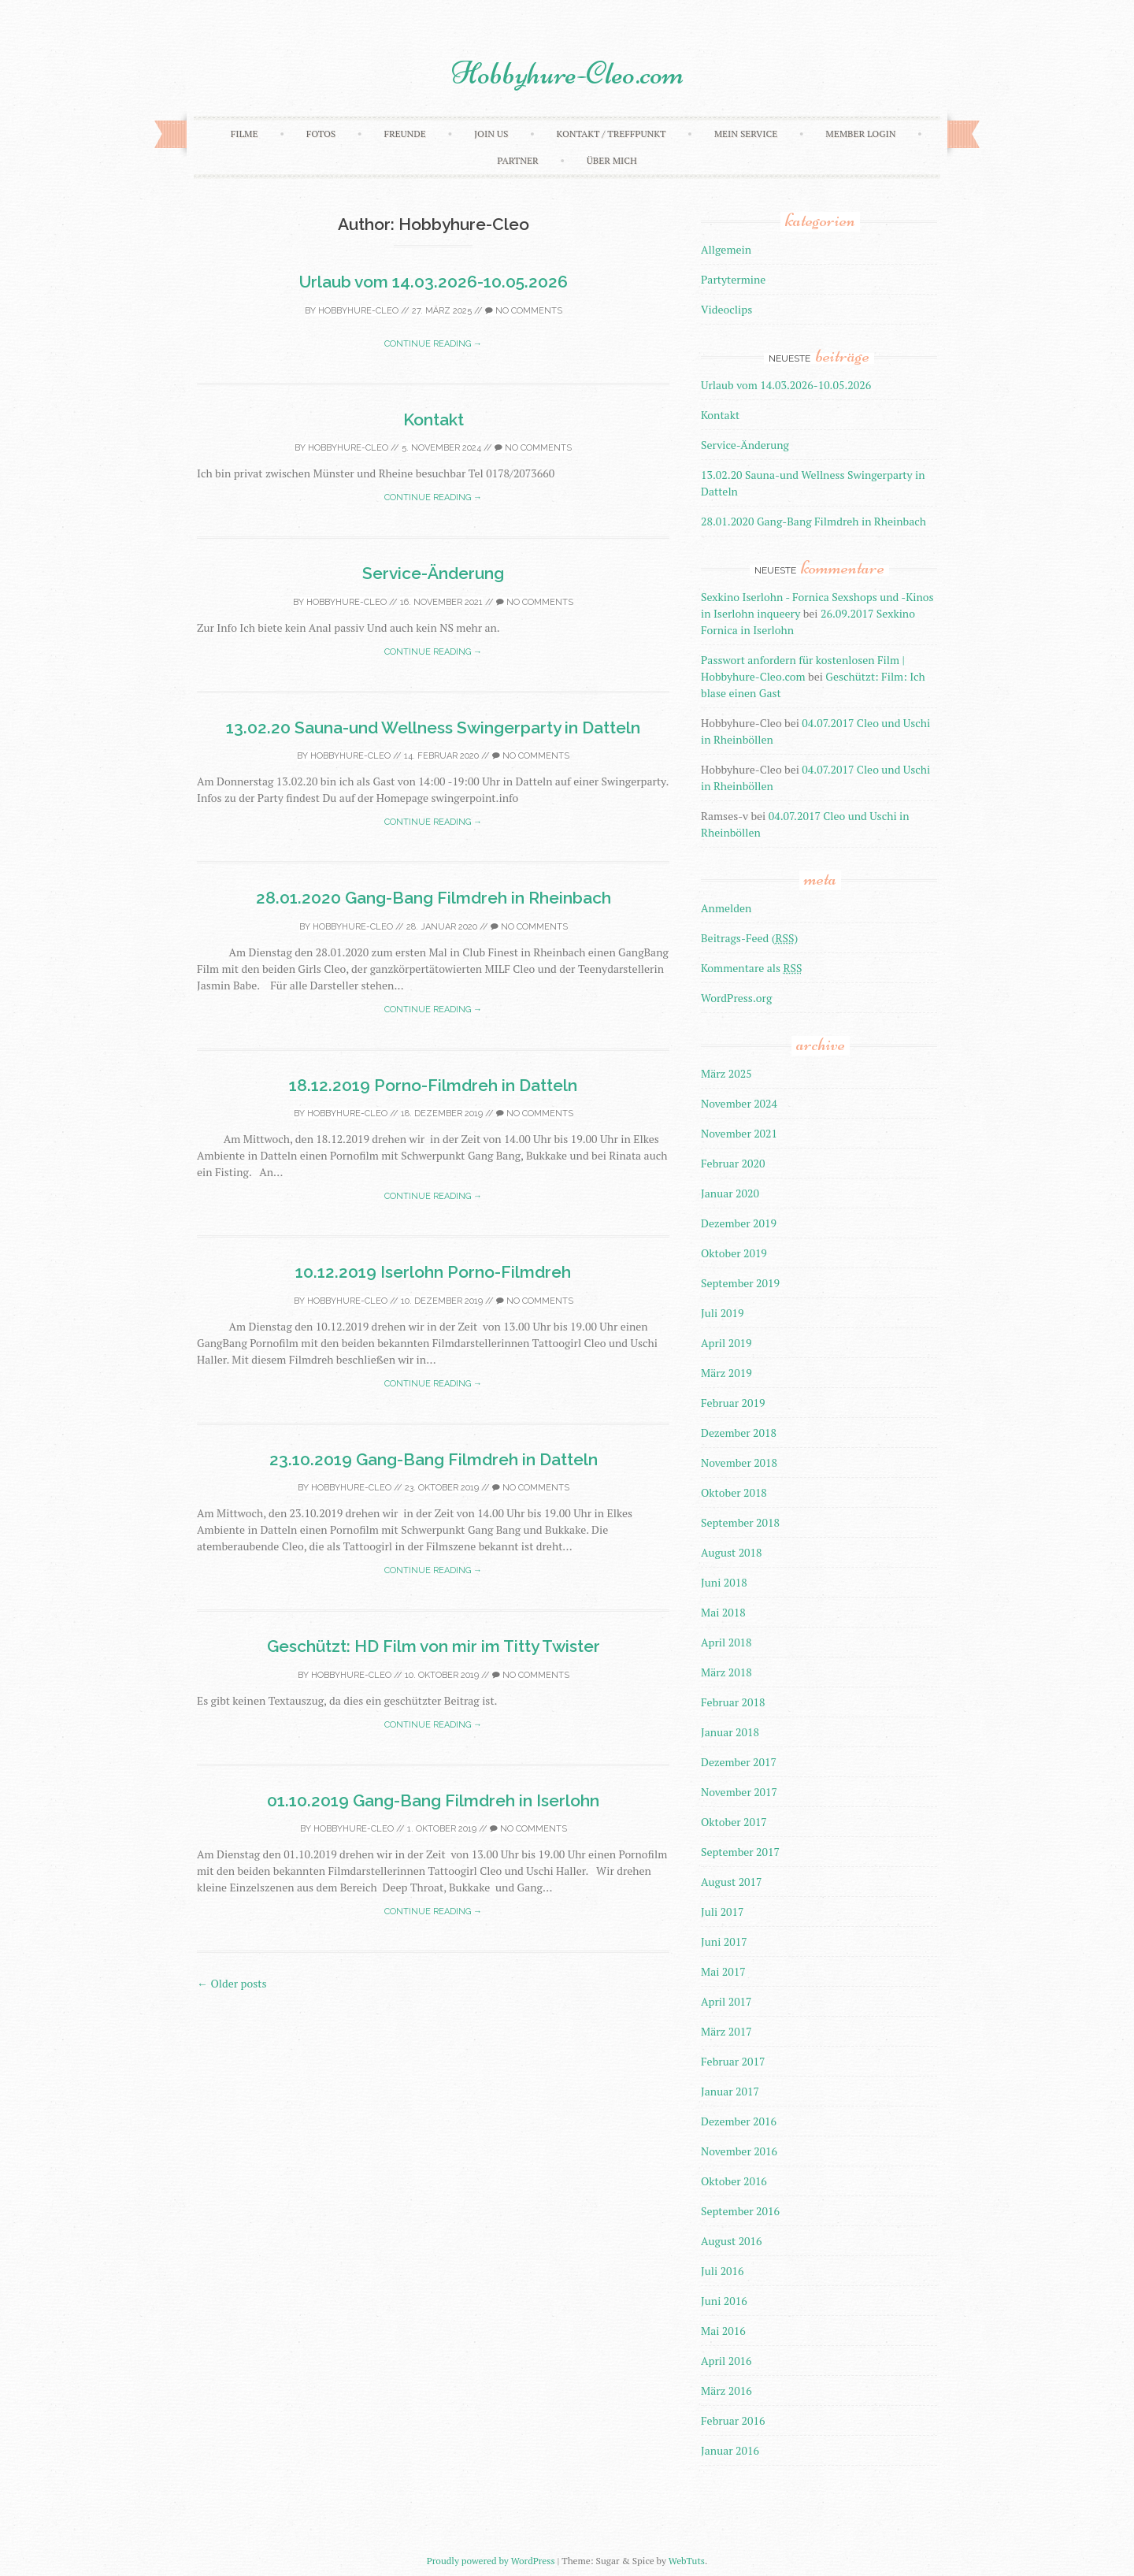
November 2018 (739, 1462)
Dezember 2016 (738, 2121)
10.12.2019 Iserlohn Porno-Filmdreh (433, 1272)
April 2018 (726, 1642)
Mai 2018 (723, 1612)
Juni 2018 (724, 1582)
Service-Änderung (433, 573)
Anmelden (726, 907)
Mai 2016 (723, 2330)
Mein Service (746, 133)
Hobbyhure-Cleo (358, 311)
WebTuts (687, 2561)
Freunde (404, 133)
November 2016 (739, 2151)
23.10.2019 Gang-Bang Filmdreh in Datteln (433, 1459)
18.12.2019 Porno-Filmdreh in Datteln (433, 1085)
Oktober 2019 (734, 1252)
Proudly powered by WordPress (491, 2561)
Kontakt (433, 419)
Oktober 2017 (734, 1821)
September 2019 (740, 1282)
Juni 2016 (724, 2300)
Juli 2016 (722, 2270)
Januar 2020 (730, 1193)
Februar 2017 (733, 2061)
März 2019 (726, 1372)
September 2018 (740, 1522)
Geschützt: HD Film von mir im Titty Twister (433, 1646)
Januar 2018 (730, 1731)
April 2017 (726, 2001)
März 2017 (726, 2031)
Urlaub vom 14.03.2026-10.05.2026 (433, 281)
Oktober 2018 (734, 1492)
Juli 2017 (722, 1911)
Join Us (491, 133)
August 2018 (731, 1552)
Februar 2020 (733, 1163)
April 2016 (726, 2360)
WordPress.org (736, 997)
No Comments (523, 311)
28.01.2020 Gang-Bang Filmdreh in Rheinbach (433, 898)
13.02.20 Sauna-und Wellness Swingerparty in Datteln (433, 727)
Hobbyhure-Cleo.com (567, 73)
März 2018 (726, 1672)
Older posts (232, 1983)
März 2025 (726, 1073)
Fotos (321, 133)
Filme (244, 133)
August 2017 (731, 1881)
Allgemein (726, 249)
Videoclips (726, 309)
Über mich (612, 160)
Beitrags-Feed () (749, 937)
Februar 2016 (733, 2420)
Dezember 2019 (738, 1223)
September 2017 (740, 1851)
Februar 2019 (733, 1402)
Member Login (860, 133)
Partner (517, 160)
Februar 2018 (733, 1701)
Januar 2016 (730, 2450)
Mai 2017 (723, 1971)
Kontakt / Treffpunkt (611, 133)
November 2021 (739, 1133)
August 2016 (731, 2240)
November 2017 (739, 1791)
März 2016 (726, 2390)
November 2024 (739, 1103)
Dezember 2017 (738, 1761)
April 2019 (726, 1342)
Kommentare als (751, 967)
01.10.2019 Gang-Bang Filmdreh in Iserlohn (433, 1800)
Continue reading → (433, 344)
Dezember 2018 (738, 1432)
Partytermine (733, 279)
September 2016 (740, 2210)
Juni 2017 (724, 1941)
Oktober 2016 (734, 2180)
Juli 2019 (722, 1312)
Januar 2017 (730, 2091)
